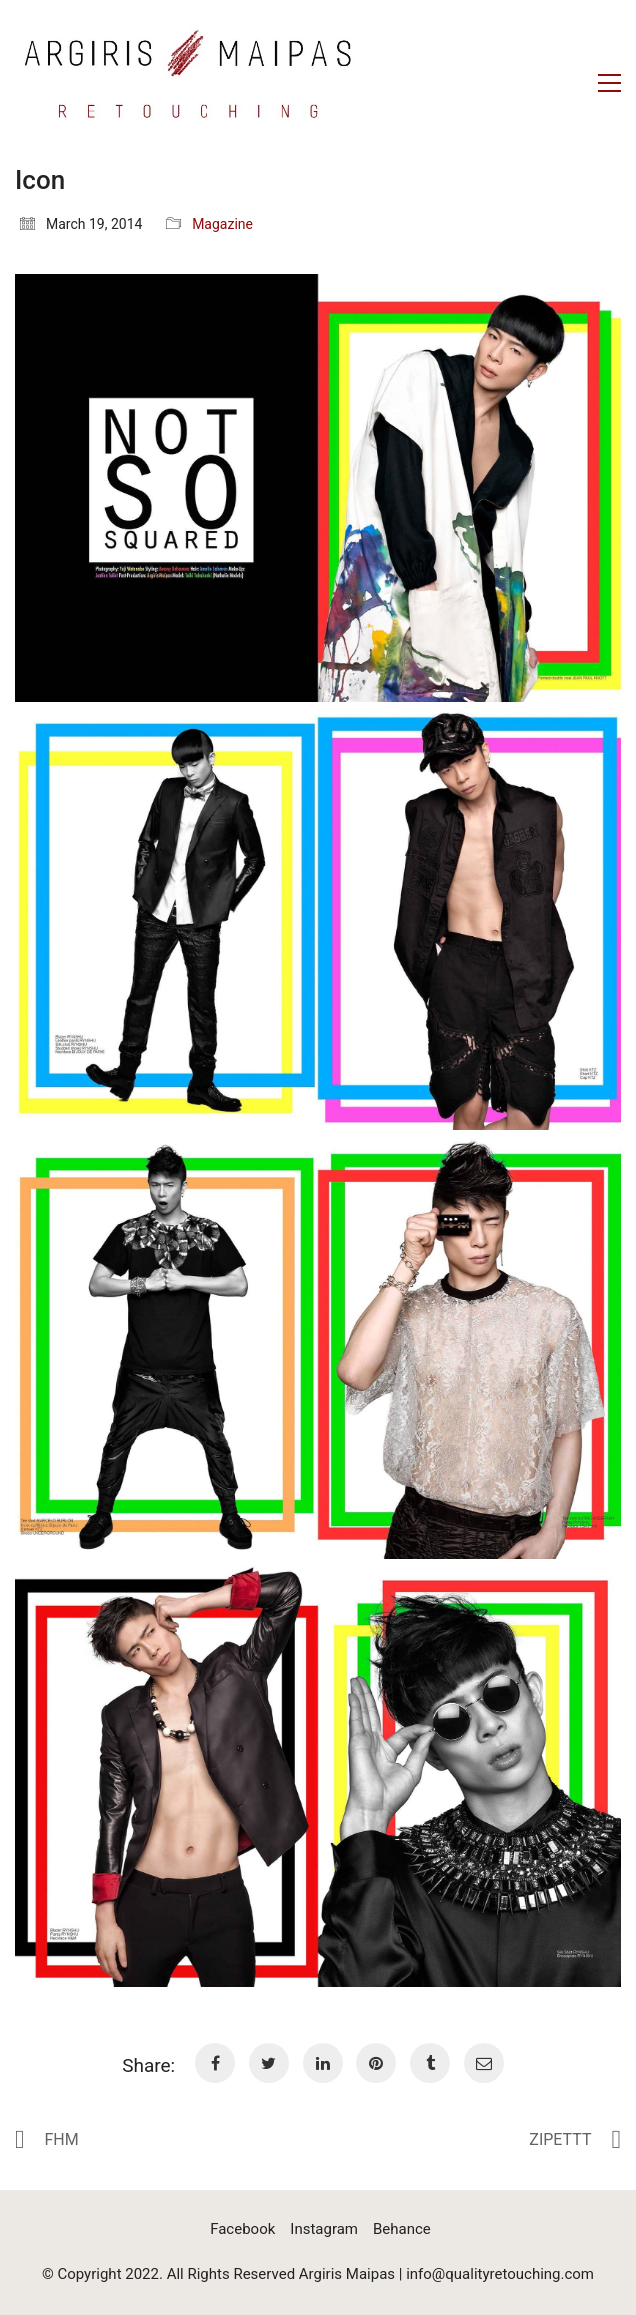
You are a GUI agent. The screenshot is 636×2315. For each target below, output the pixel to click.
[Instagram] (324, 2230)
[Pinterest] (376, 2063)
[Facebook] (215, 2063)
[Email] (484, 2063)
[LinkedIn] (323, 2063)
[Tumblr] (430, 2063)
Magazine (222, 224)
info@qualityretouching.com (500, 2274)
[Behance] (402, 2230)
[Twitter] (269, 2063)
